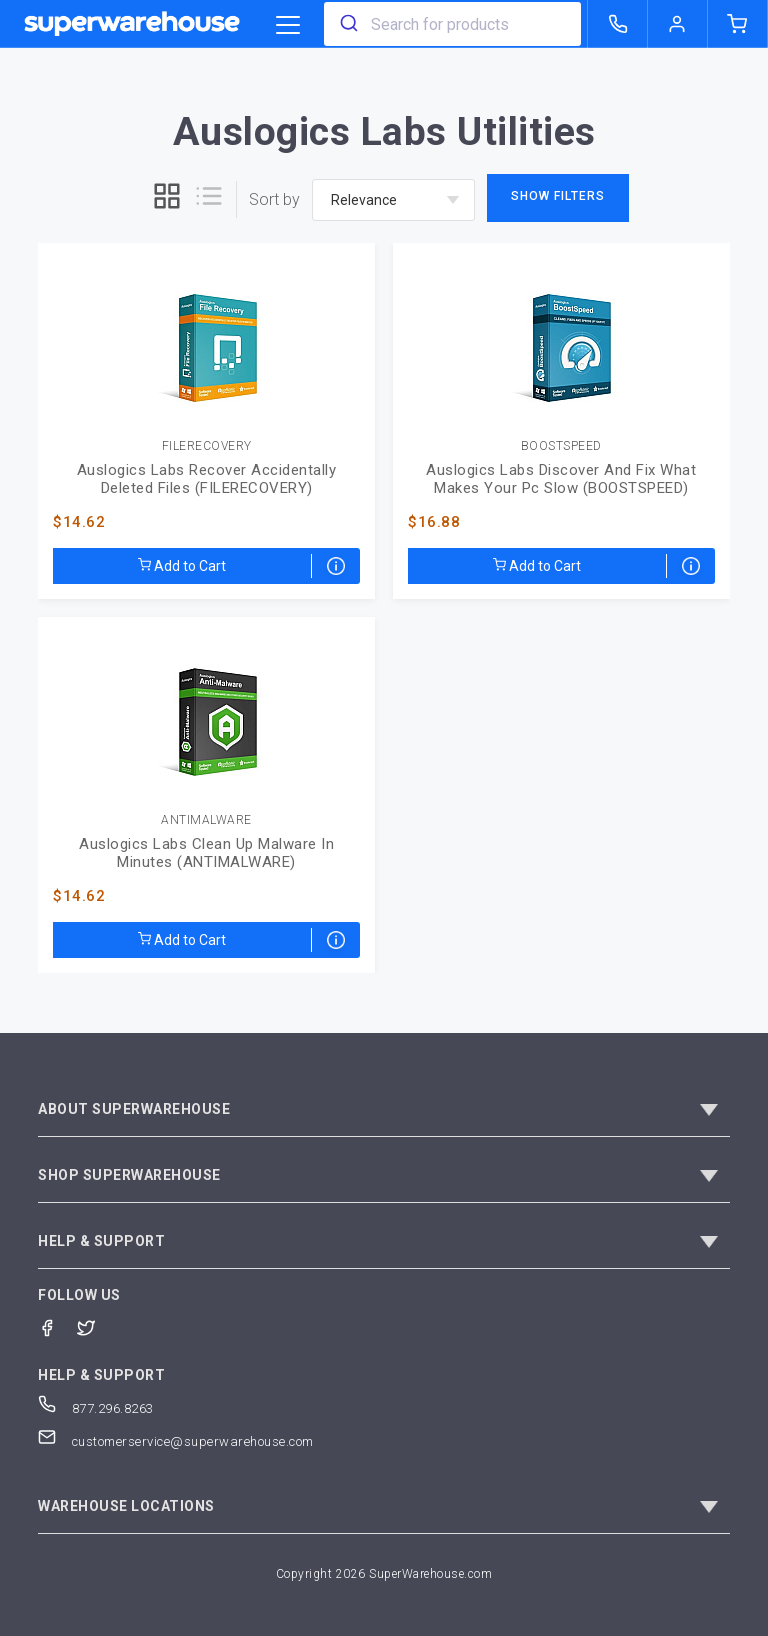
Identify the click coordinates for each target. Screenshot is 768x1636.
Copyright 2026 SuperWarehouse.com (384, 1574)
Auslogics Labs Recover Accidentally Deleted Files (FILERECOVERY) (207, 479)
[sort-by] (393, 200)
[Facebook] (57, 1326)
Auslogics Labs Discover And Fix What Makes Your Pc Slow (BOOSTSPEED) (561, 479)
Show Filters (558, 196)
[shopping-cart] (738, 24)
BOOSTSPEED (561, 446)
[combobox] (452, 24)
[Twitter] (96, 1326)
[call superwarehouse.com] (618, 24)
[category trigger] (288, 26)
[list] (209, 199)
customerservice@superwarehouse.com (176, 1441)
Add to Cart (182, 566)
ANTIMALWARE (206, 820)
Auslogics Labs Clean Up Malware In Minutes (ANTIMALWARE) (206, 853)
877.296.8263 (96, 1408)
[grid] (167, 199)
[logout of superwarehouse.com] (678, 24)
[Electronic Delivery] (336, 566)
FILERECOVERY (207, 446)
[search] (347, 24)
